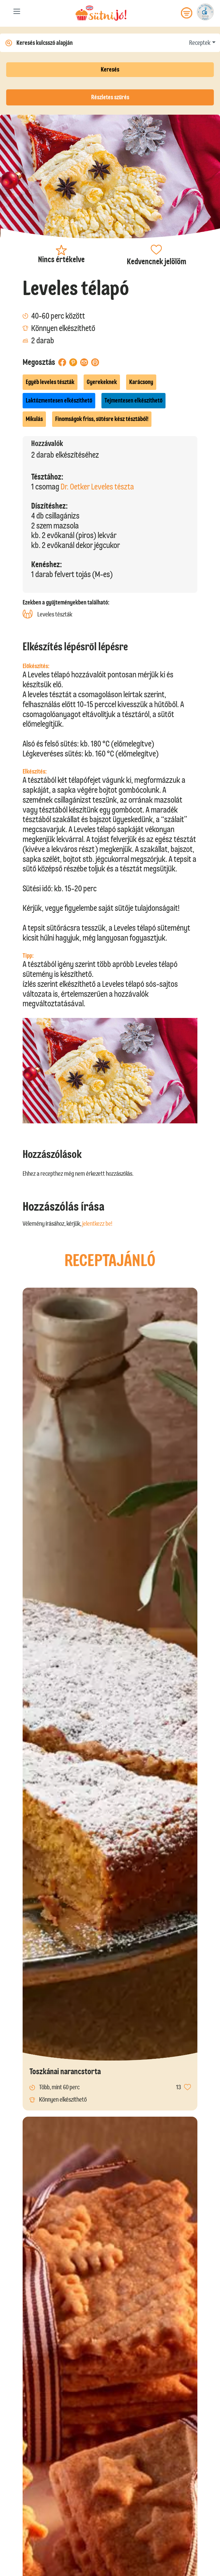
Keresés (110, 69)
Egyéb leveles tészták (50, 382)
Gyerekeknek (102, 382)
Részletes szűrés (110, 97)
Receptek (199, 43)
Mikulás (34, 419)
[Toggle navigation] (17, 13)
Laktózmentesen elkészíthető (59, 400)
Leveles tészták (47, 614)
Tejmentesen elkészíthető (133, 400)
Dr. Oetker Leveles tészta (97, 487)
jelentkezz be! (97, 1223)
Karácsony (141, 382)
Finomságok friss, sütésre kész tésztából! (101, 419)
